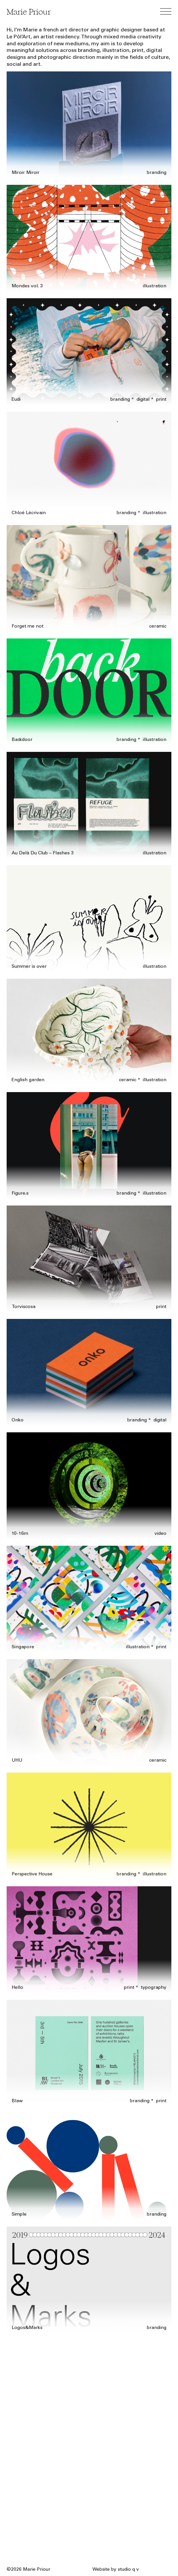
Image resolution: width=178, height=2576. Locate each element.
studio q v (128, 2569)
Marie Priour (29, 12)
